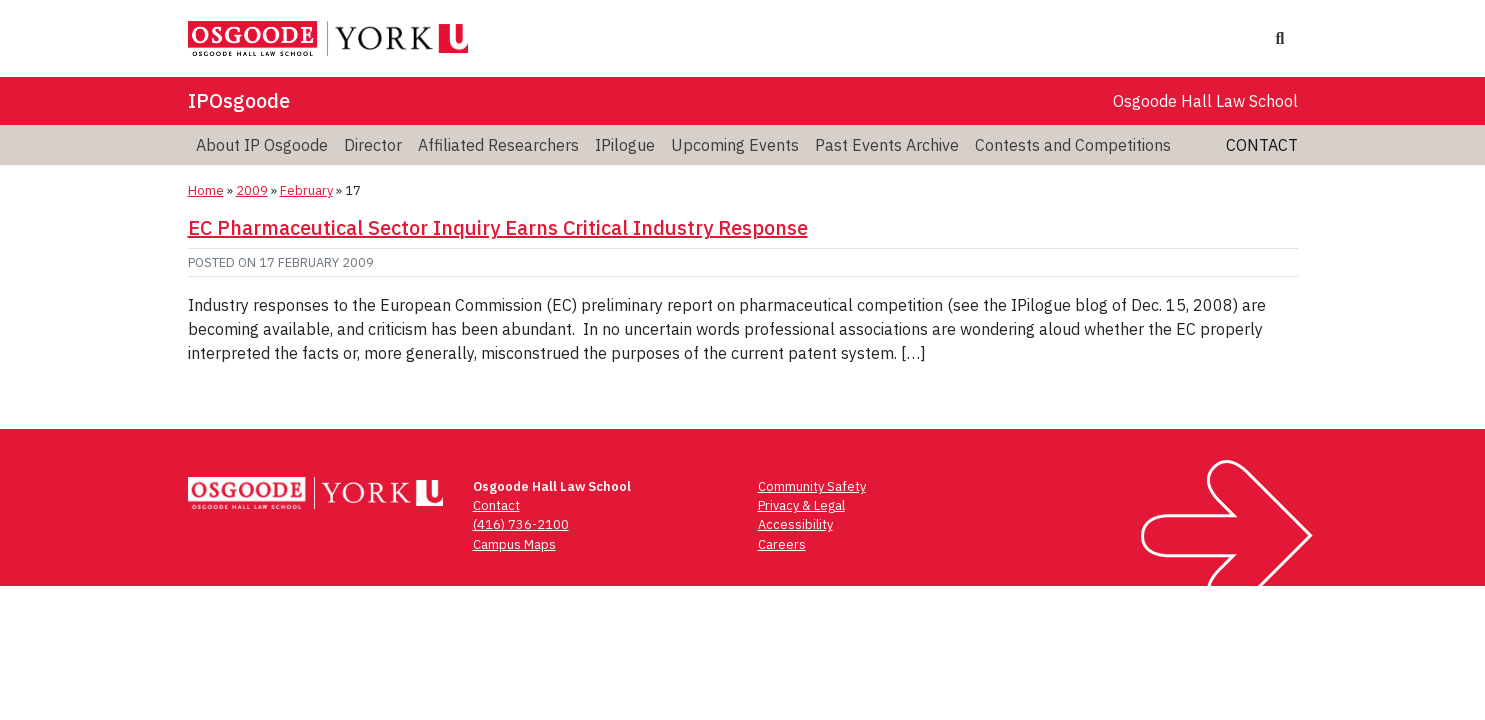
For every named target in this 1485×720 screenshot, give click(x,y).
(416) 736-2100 (521, 524)
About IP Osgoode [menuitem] (262, 145)
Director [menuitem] (373, 145)
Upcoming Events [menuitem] (735, 145)
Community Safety (812, 486)
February (306, 190)
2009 (252, 190)
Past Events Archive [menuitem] (887, 145)
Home (206, 190)
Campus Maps (514, 544)
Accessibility (795, 524)
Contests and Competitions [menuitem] (1073, 145)
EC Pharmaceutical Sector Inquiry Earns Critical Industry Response (498, 227)
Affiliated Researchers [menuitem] (498, 145)
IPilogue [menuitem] (625, 145)
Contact (1262, 145)
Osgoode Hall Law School (1205, 101)
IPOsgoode (239, 100)
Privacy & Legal (801, 505)
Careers (782, 544)
